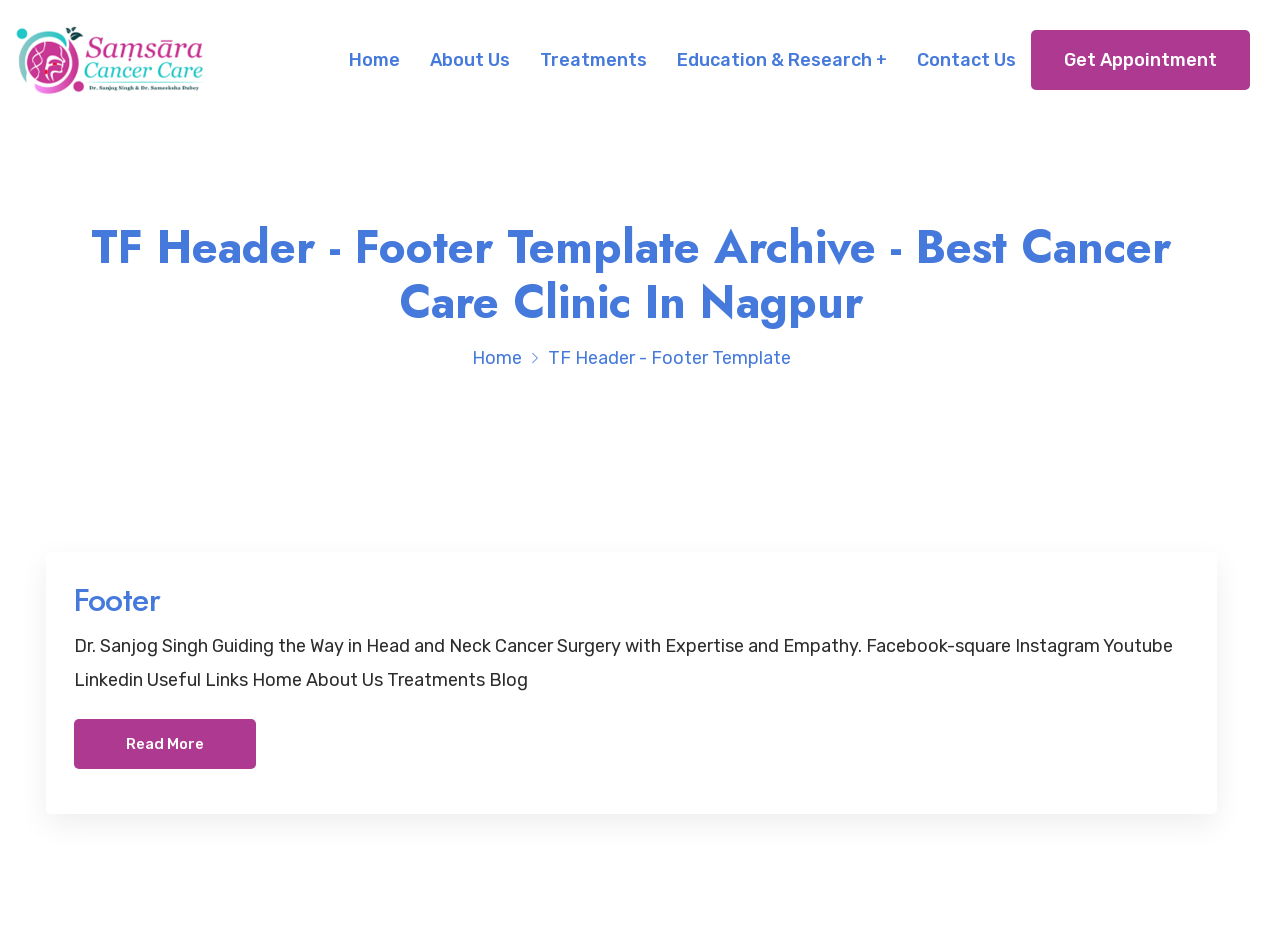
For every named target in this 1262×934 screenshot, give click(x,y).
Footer (117, 600)
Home (374, 60)
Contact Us (966, 60)
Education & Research (774, 60)
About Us (470, 60)
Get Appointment (1140, 60)
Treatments (593, 60)
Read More (165, 744)
